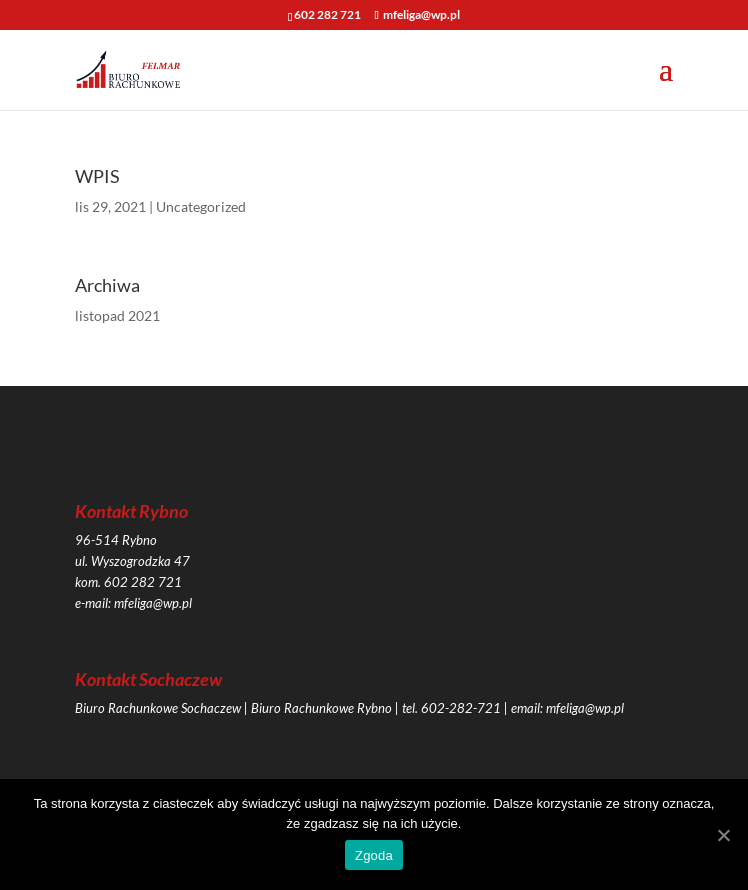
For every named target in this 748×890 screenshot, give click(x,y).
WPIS (97, 176)
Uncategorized (201, 206)
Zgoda (374, 855)
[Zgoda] (723, 835)
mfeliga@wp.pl (153, 603)
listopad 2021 (117, 315)
